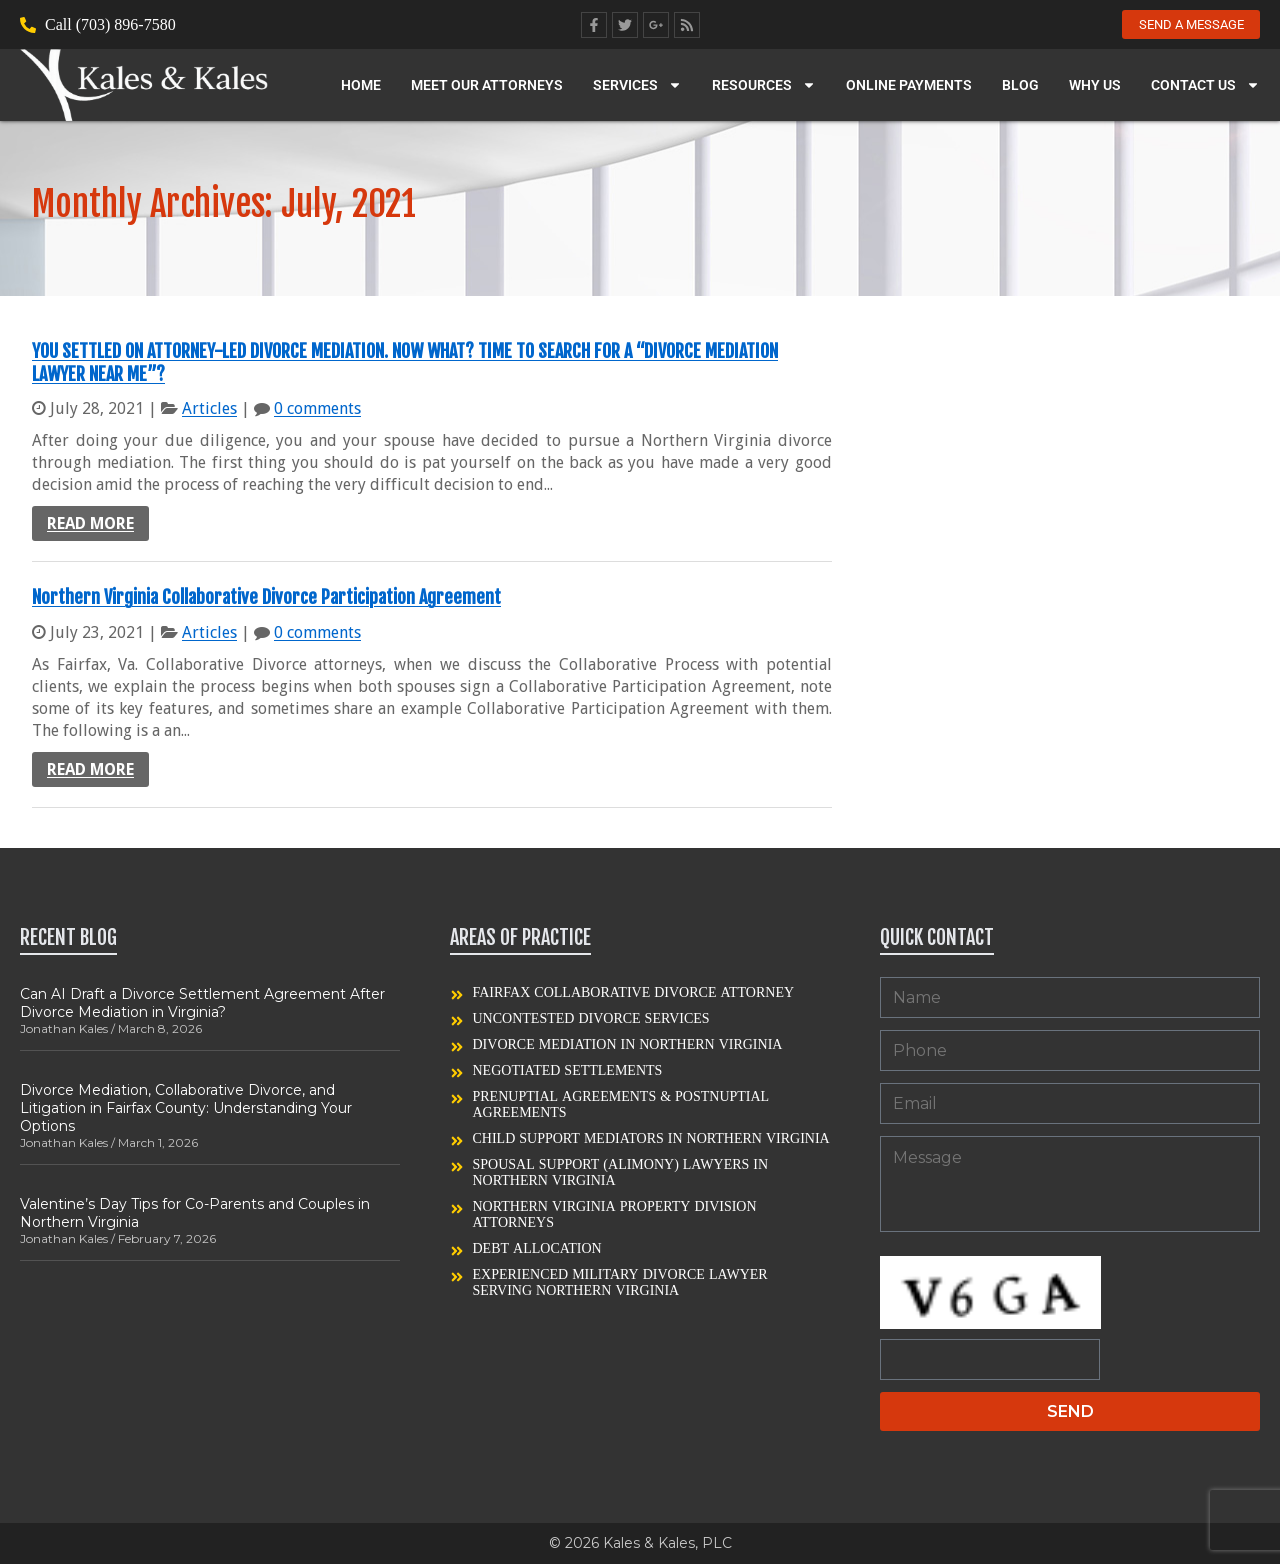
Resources (764, 88)
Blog (1020, 88)
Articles (209, 408)
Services (637, 88)
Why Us (1095, 88)
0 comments (317, 408)
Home (361, 88)
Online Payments (909, 88)
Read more (90, 523)
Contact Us (1205, 88)
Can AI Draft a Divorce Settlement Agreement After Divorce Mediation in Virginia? (202, 1003)
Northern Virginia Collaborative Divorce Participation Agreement (266, 597)
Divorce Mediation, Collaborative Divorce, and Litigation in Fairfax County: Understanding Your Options (186, 1108)
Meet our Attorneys (487, 88)
